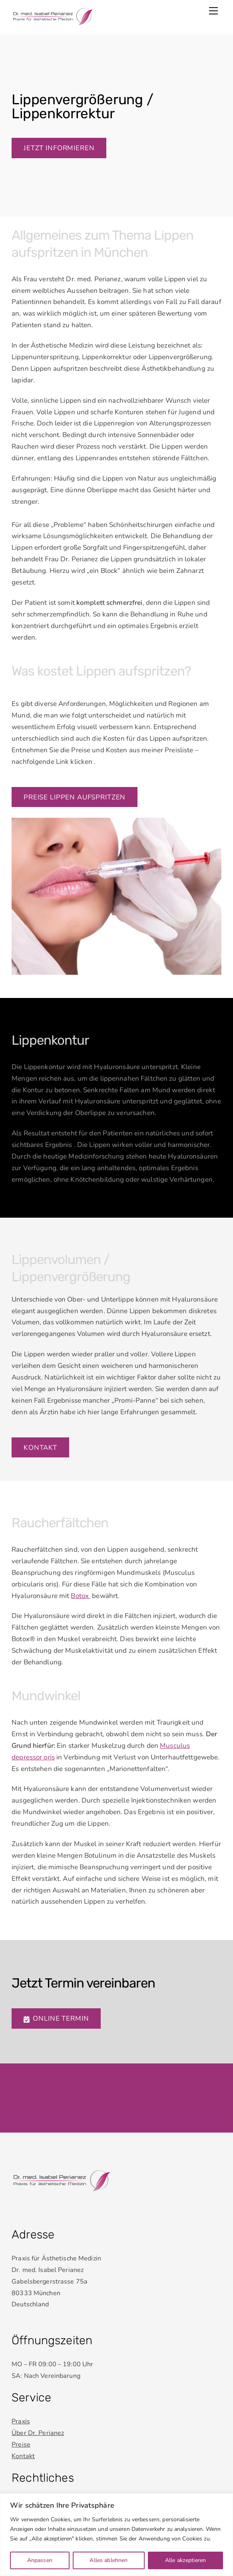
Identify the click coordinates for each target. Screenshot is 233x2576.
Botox (80, 1595)
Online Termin (56, 2018)
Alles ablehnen (108, 2560)
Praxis (21, 2421)
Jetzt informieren (59, 148)
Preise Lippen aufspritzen (74, 797)
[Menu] (213, 11)
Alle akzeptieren (185, 2560)
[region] (116, 2534)
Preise (21, 2444)
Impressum (29, 2087)
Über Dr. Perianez (38, 2433)
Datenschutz (31, 2099)
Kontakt (40, 1447)
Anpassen (39, 2560)
